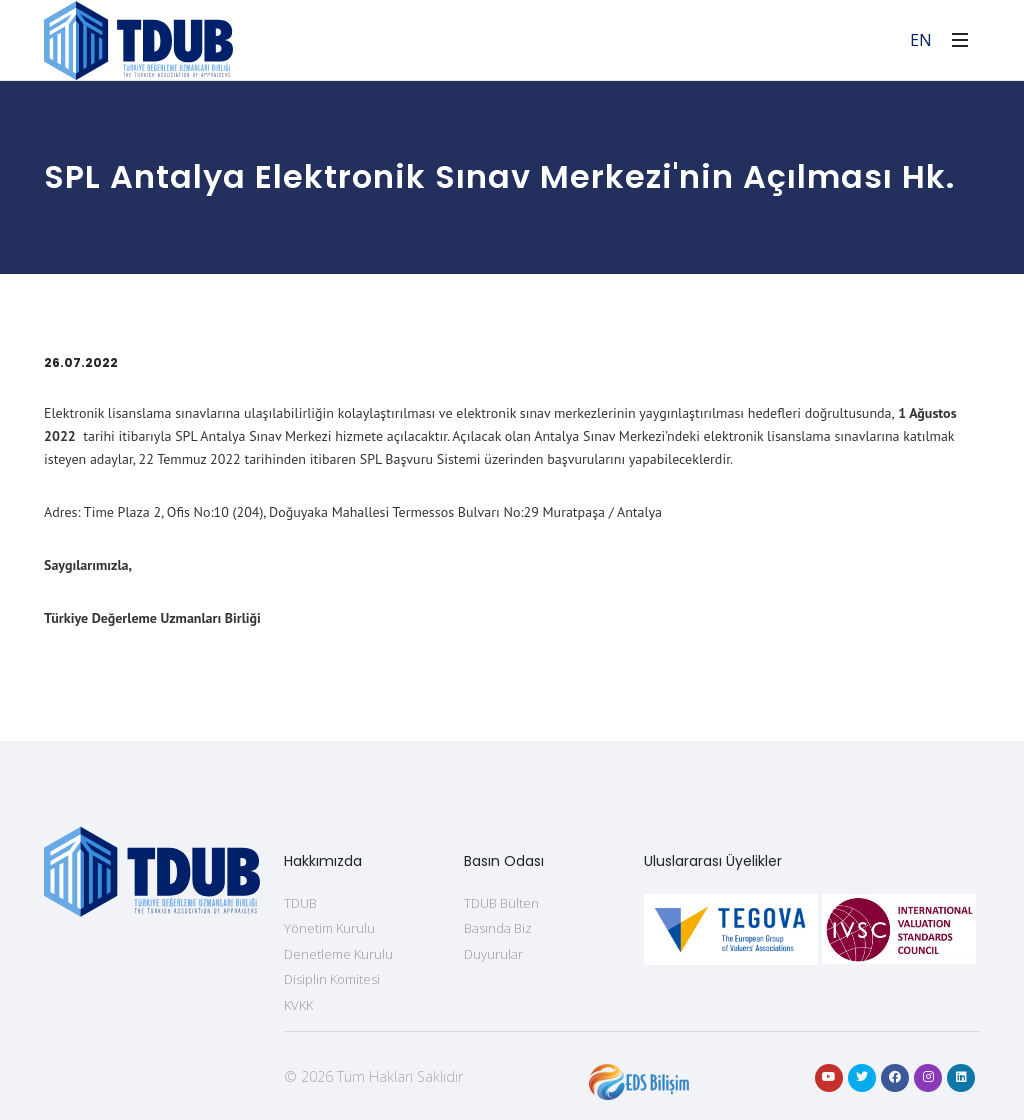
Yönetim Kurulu (329, 928)
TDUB (300, 903)
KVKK (298, 1005)
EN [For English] (921, 40)
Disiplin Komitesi (332, 979)
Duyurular (493, 954)
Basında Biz (498, 928)
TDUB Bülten (501, 903)
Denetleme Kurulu (338, 954)
